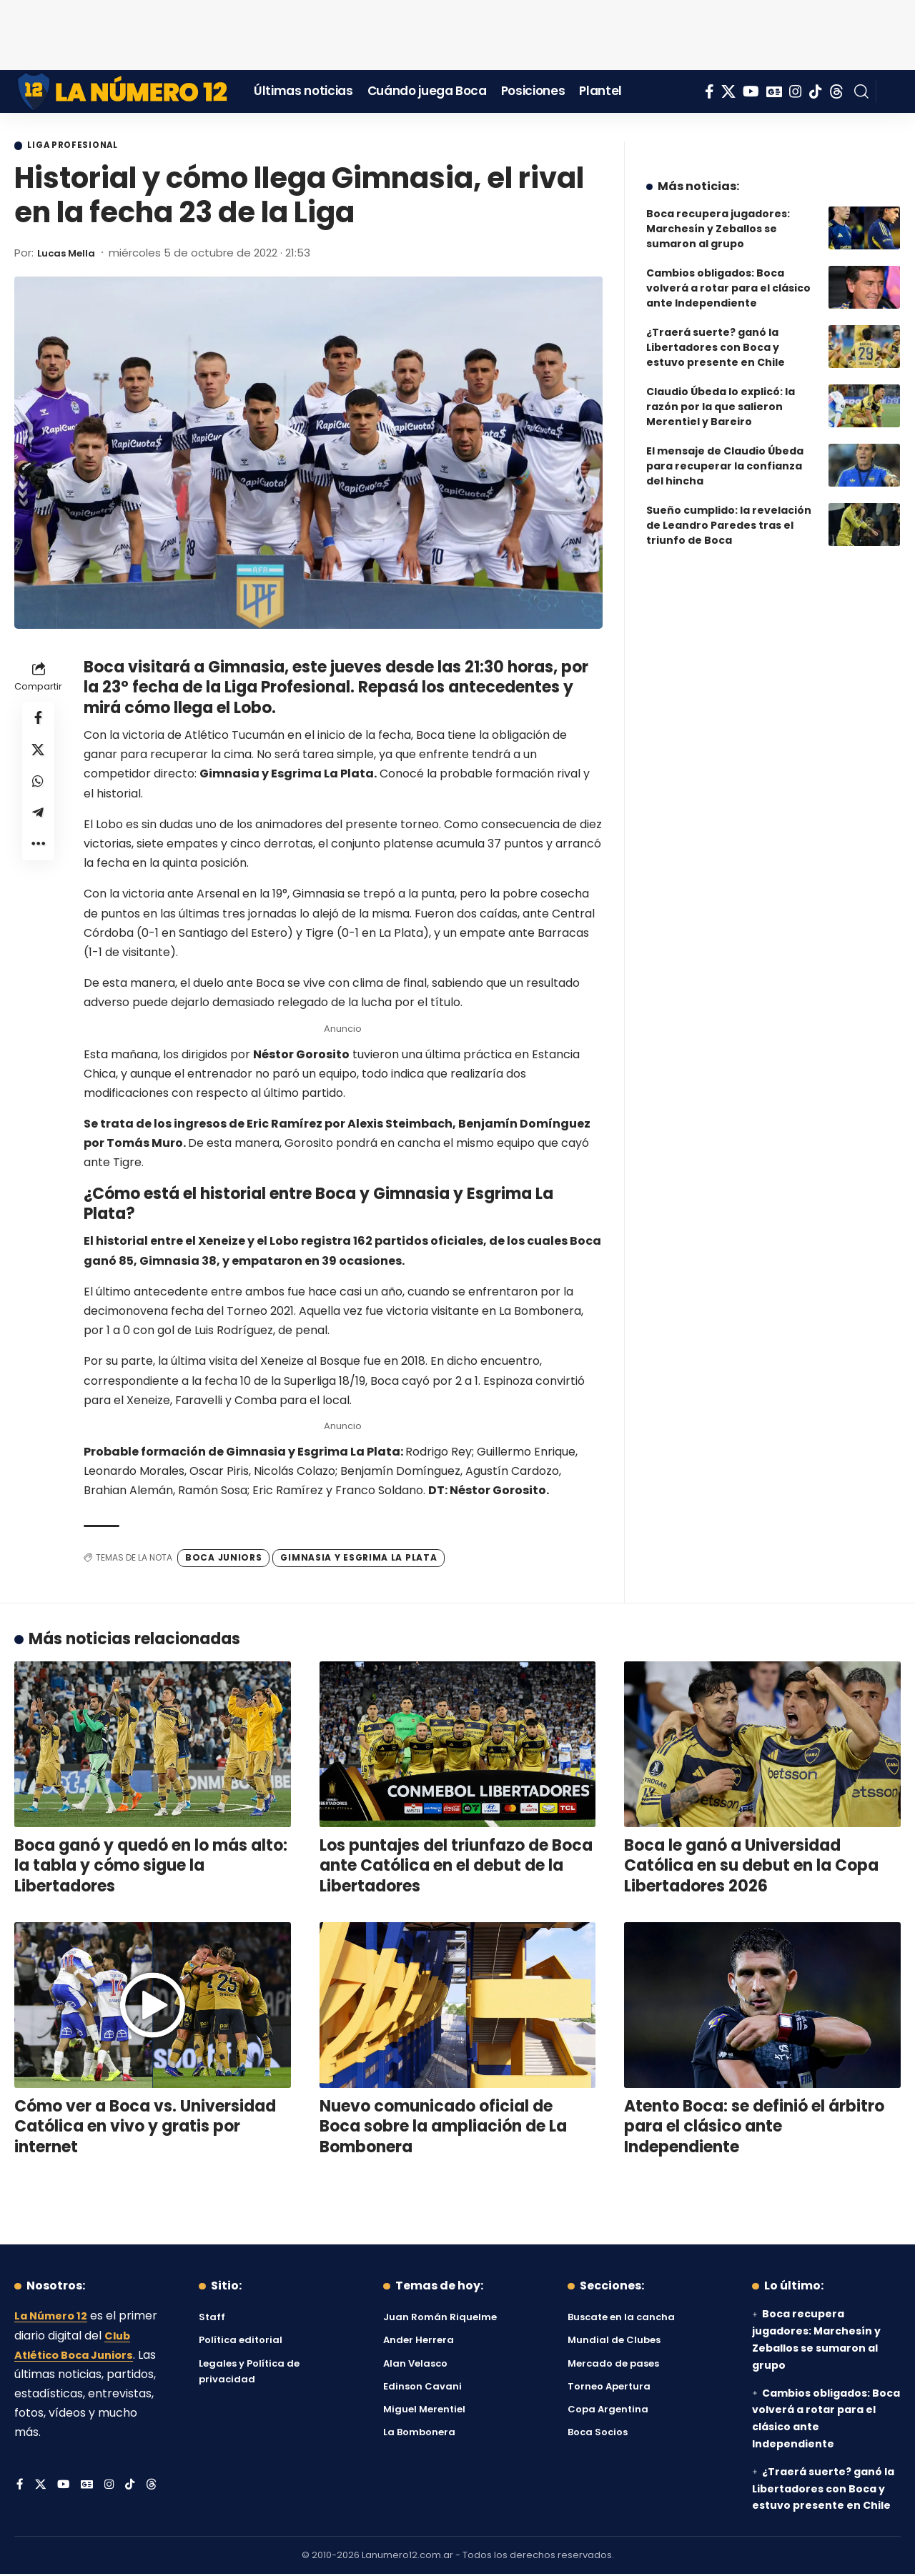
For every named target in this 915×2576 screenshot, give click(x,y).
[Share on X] (38, 755)
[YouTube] (751, 91)
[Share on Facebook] (38, 721)
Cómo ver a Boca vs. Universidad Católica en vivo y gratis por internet (145, 2128)
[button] (861, 91)
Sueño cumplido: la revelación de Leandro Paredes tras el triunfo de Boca (728, 514)
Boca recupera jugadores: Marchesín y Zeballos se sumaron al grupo (718, 218)
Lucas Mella (70, 254)
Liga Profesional (81, 146)
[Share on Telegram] (38, 824)
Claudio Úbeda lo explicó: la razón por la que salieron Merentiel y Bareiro (720, 396)
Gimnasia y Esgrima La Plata (358, 1559)
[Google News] (774, 91)
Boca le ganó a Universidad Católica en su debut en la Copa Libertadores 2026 (751, 1867)
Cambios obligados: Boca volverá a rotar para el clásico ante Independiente (728, 277)
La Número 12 (53, 2317)
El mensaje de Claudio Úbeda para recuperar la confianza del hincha (724, 455)
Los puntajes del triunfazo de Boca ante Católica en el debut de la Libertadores (456, 1867)
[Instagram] (796, 91)
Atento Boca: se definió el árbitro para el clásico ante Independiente (754, 2128)
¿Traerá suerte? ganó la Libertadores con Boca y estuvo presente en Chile (715, 336)
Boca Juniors (223, 1559)
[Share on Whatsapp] (38, 789)
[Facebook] (709, 91)
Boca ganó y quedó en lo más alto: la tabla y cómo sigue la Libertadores (150, 1867)
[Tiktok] (816, 91)
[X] (728, 91)
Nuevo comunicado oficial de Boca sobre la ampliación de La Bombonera (443, 2128)
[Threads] (836, 91)
